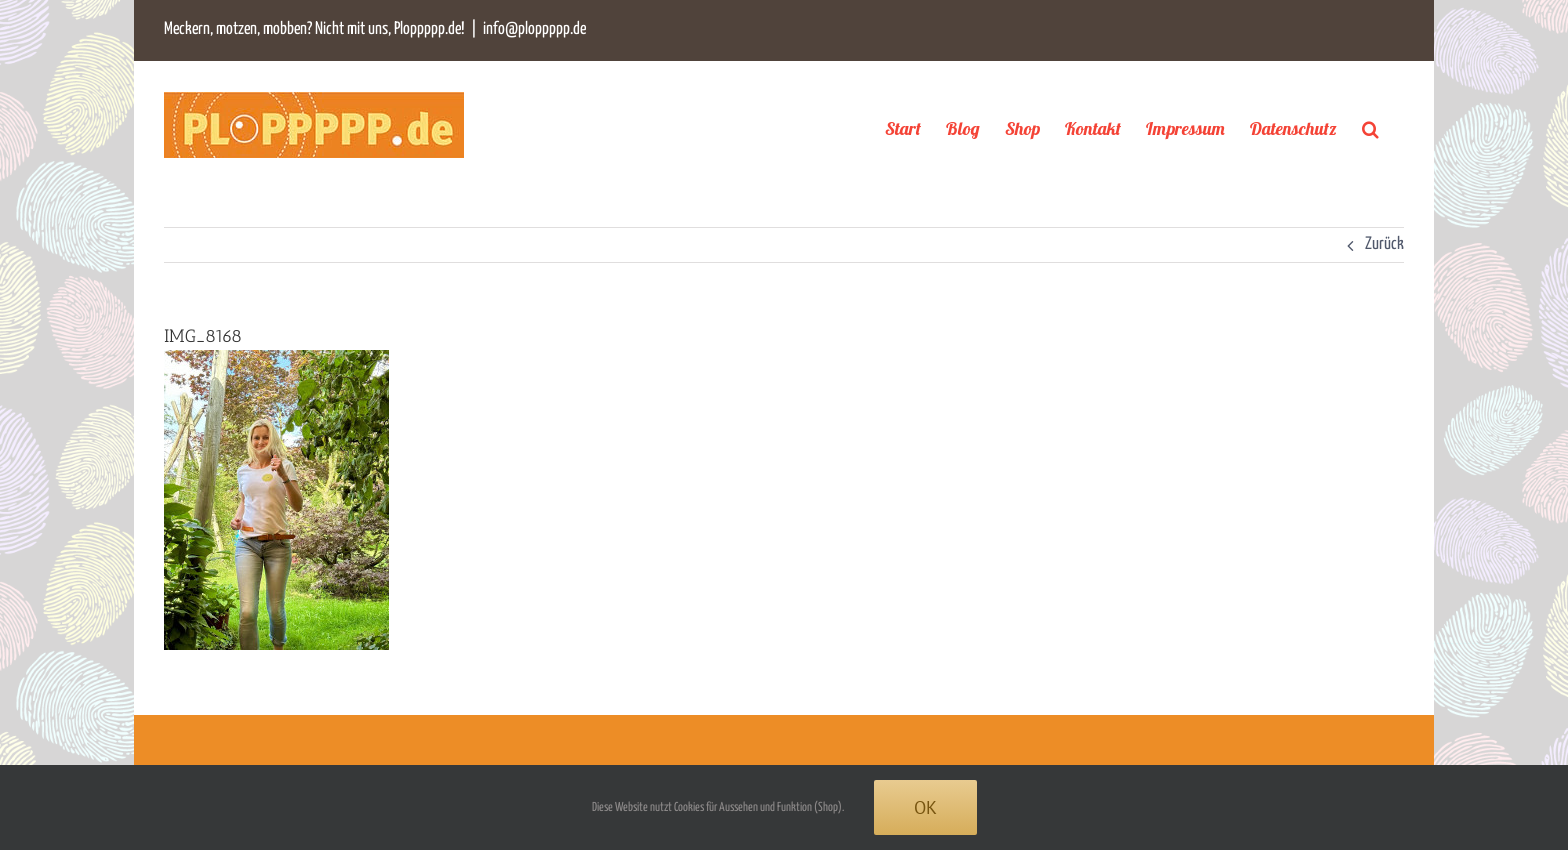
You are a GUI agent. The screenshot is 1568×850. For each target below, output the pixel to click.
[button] (1370, 128)
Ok (925, 807)
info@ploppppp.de (534, 29)
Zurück (1384, 244)
